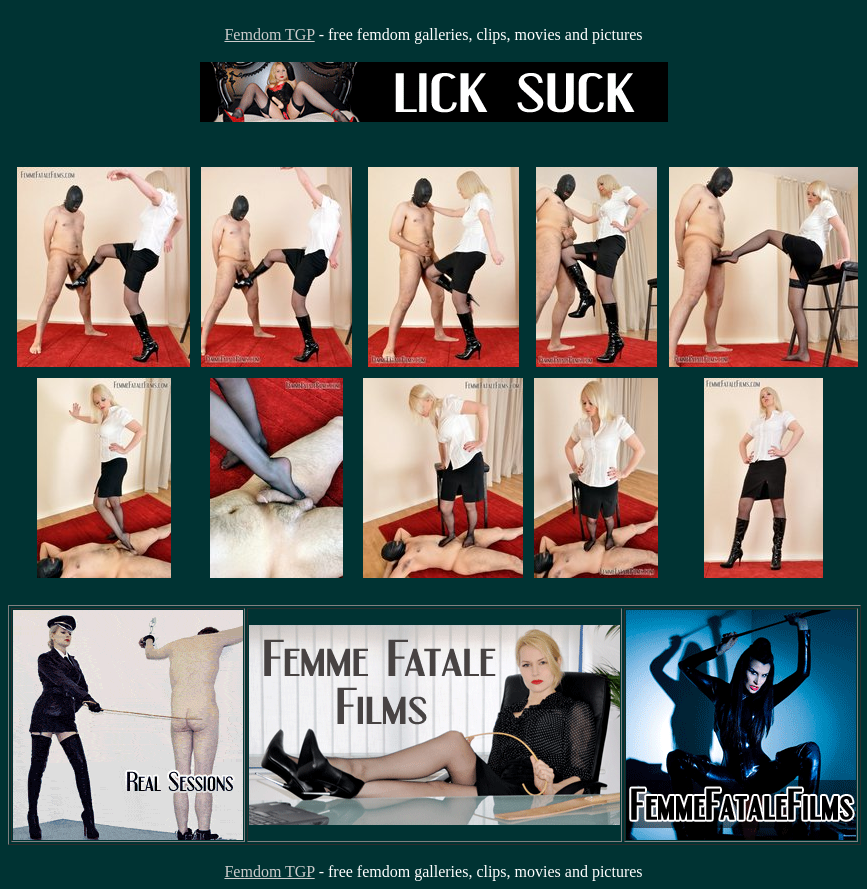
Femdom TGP (269, 34)
